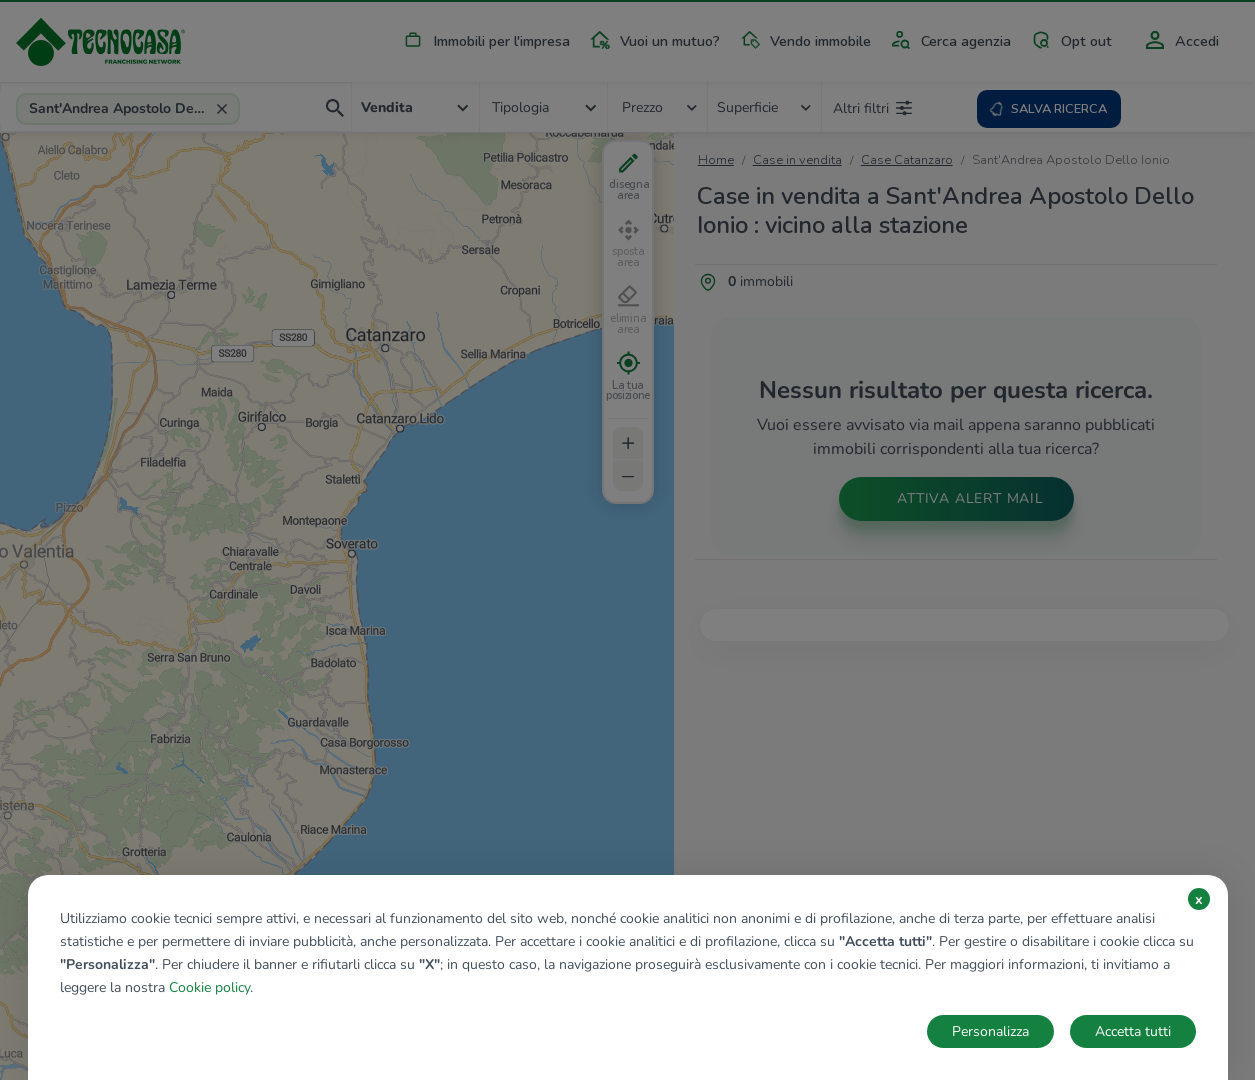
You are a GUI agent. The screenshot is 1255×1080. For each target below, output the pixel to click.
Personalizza (990, 1031)
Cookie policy (209, 987)
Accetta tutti (1133, 1031)
